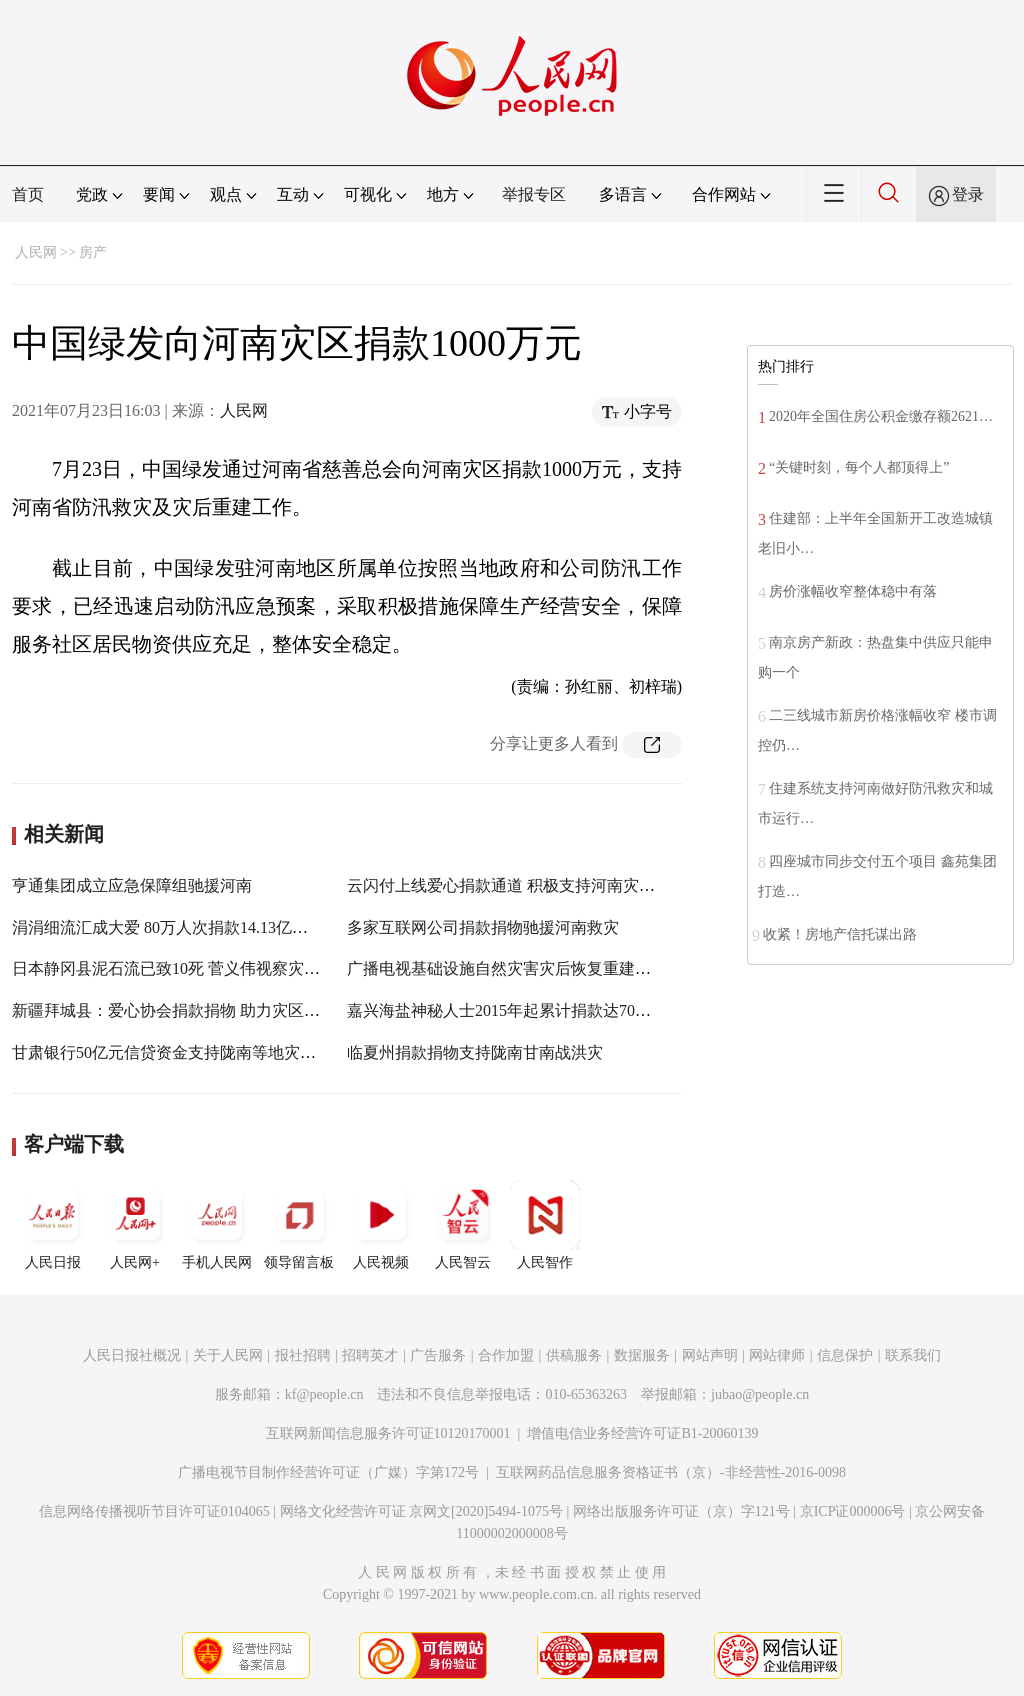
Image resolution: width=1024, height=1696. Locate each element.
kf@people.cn (324, 1394)
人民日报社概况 (132, 1355)
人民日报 (53, 1225)
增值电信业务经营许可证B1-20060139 (642, 1433)
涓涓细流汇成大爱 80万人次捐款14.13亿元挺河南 (184, 927)
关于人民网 (228, 1355)
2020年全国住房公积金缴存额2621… (881, 416)
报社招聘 (303, 1355)
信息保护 (845, 1355)
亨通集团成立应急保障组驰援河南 (132, 885)
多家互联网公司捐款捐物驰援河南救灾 (483, 927)
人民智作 (545, 1225)
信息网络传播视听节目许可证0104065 (154, 1511)
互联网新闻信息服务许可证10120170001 (388, 1433)
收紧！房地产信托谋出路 (840, 934)
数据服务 (642, 1355)
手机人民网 (217, 1225)
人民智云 (463, 1225)
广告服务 (438, 1355)
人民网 (36, 252)
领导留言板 (299, 1225)
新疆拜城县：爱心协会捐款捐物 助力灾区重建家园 (190, 1010)
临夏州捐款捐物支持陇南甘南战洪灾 (475, 1052)
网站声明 (710, 1355)
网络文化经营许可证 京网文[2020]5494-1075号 (422, 1511)
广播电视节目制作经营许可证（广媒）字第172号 (328, 1472)
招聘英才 (370, 1355)
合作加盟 (506, 1355)
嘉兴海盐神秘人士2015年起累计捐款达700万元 (511, 1010)
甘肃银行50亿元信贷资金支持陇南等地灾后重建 (180, 1052)
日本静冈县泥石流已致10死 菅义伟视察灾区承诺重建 (198, 968)
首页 (28, 194)
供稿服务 (574, 1355)
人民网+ (135, 1225)
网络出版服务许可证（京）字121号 (681, 1511)
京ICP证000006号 (853, 1511)
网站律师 (777, 1355)
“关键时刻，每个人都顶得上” (859, 467)
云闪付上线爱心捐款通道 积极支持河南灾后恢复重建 (533, 885)
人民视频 (381, 1225)
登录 (968, 194)
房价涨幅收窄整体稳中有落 (853, 591)
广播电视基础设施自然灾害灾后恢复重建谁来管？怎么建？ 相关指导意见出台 (621, 968)
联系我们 (913, 1355)
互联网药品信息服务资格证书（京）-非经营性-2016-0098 (671, 1472)
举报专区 (534, 194)
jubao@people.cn (760, 1394)
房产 (93, 252)
